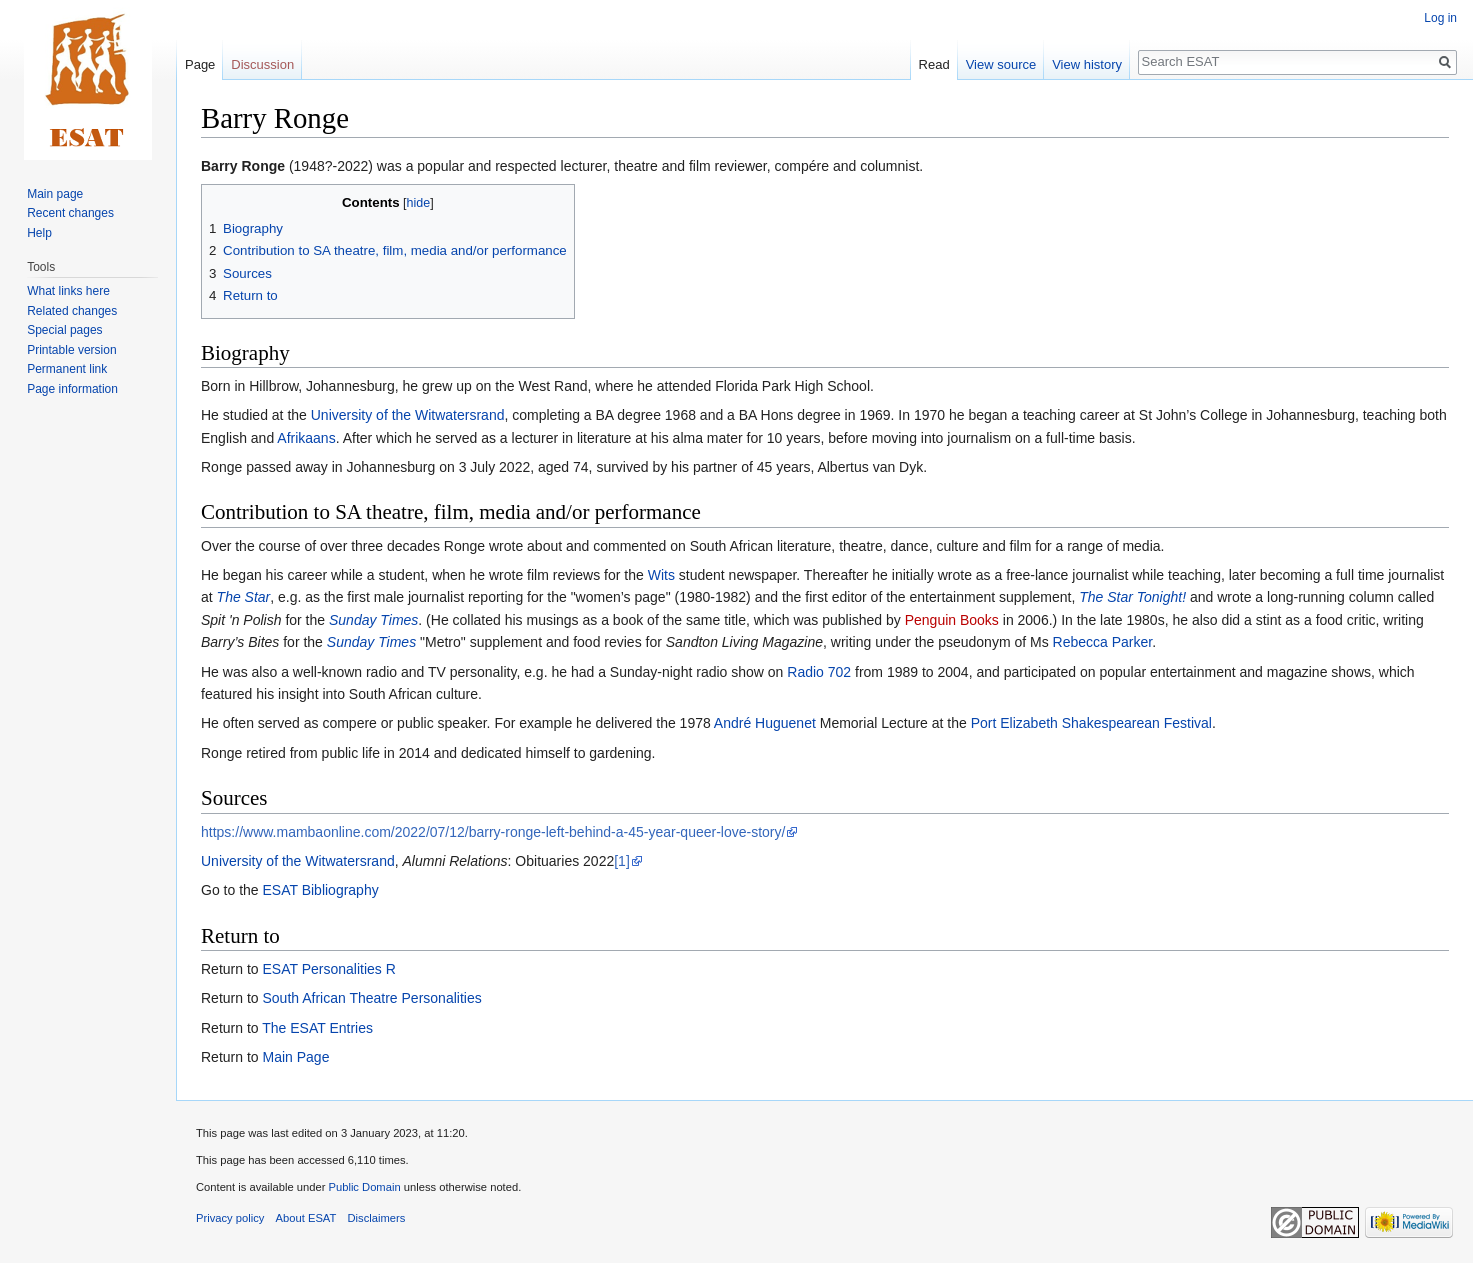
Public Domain (364, 1187)
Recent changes (70, 213)
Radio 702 (819, 672)
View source (1001, 64)
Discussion (262, 64)
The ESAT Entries (317, 1028)
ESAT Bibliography (320, 890)
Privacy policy (230, 1218)
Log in (1440, 18)
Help (39, 233)
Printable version (71, 350)
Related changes (72, 311)
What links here (68, 291)
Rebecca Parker (1103, 642)
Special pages (64, 330)
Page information (72, 389)
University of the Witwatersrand (408, 415)
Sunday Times (373, 620)
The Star (244, 597)
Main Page (295, 1057)
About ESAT (306, 1218)
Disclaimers (377, 1218)
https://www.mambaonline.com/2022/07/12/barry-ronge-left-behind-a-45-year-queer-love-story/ (493, 832)
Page (200, 64)
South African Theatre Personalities (371, 998)
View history (1087, 64)
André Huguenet (765, 723)
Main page (55, 194)
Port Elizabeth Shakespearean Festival (1091, 723)
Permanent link (67, 369)
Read (934, 64)
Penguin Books (952, 620)
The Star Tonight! (1132, 597)
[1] (622, 861)
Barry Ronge (243, 166)
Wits (661, 575)
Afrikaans (306, 438)
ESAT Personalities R (328, 969)
